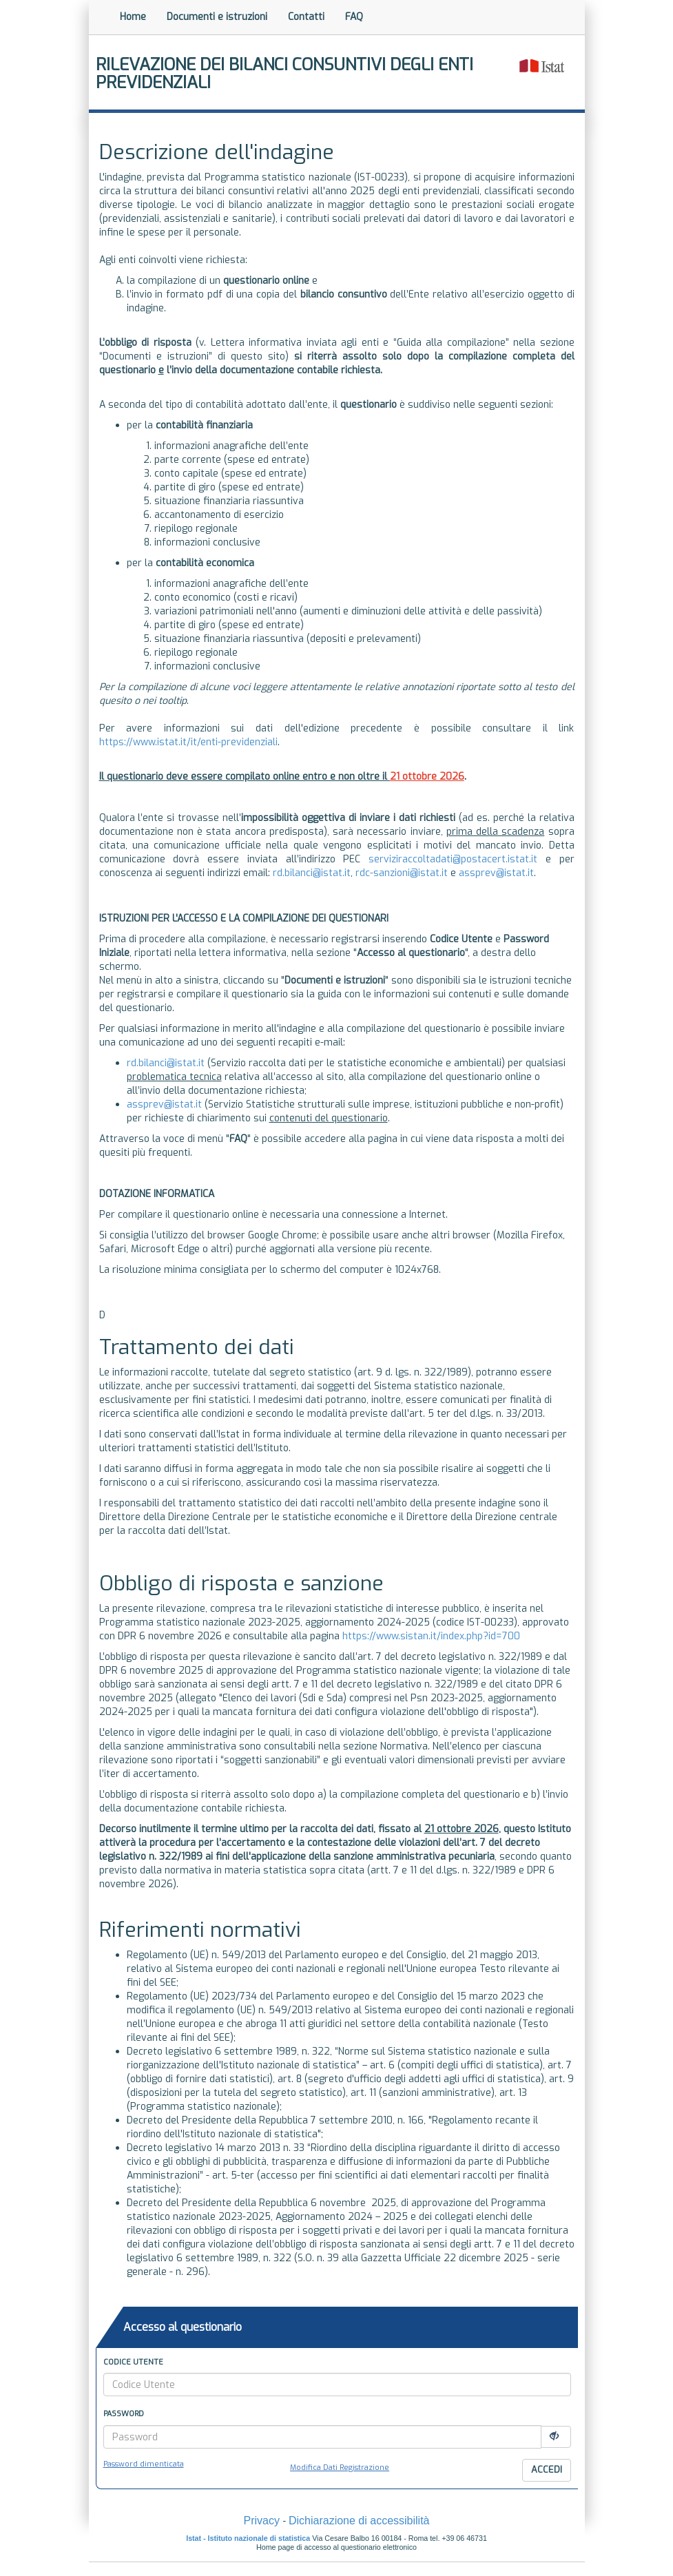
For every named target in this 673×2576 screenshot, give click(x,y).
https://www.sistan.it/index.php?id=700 (431, 1636)
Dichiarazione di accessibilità (359, 2520)
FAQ (354, 16)
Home (133, 16)
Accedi (546, 2469)
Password (123, 2414)
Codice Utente (133, 2362)
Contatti (306, 16)
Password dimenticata (143, 2464)
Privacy (261, 2520)
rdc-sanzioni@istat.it (401, 873)
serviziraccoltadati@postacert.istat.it (453, 859)
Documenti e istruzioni (217, 16)
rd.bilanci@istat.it (312, 873)
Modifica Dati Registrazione (339, 2467)
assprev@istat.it (496, 873)
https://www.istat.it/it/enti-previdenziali (188, 742)
